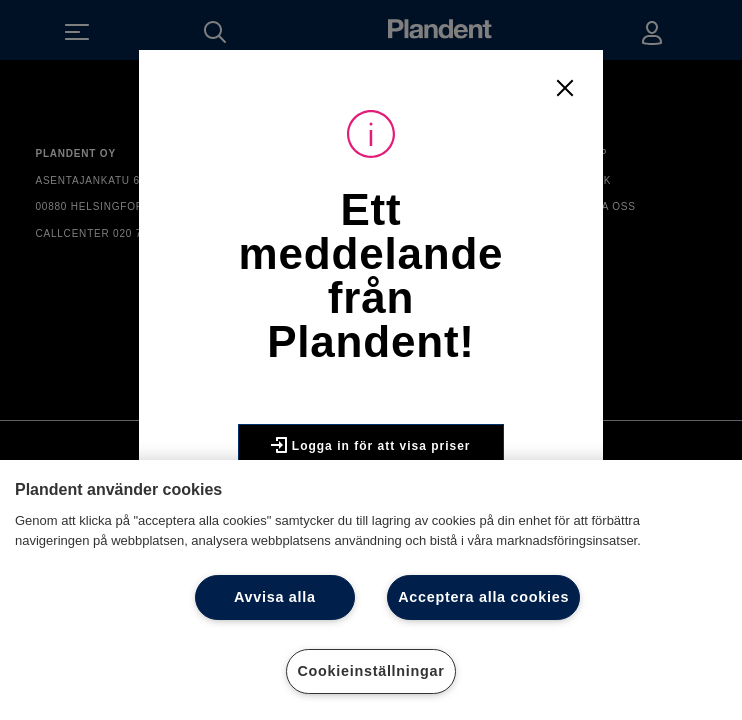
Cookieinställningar (370, 671)
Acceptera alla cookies (483, 597)
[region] (371, 590)
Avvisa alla (275, 597)
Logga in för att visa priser (370, 453)
